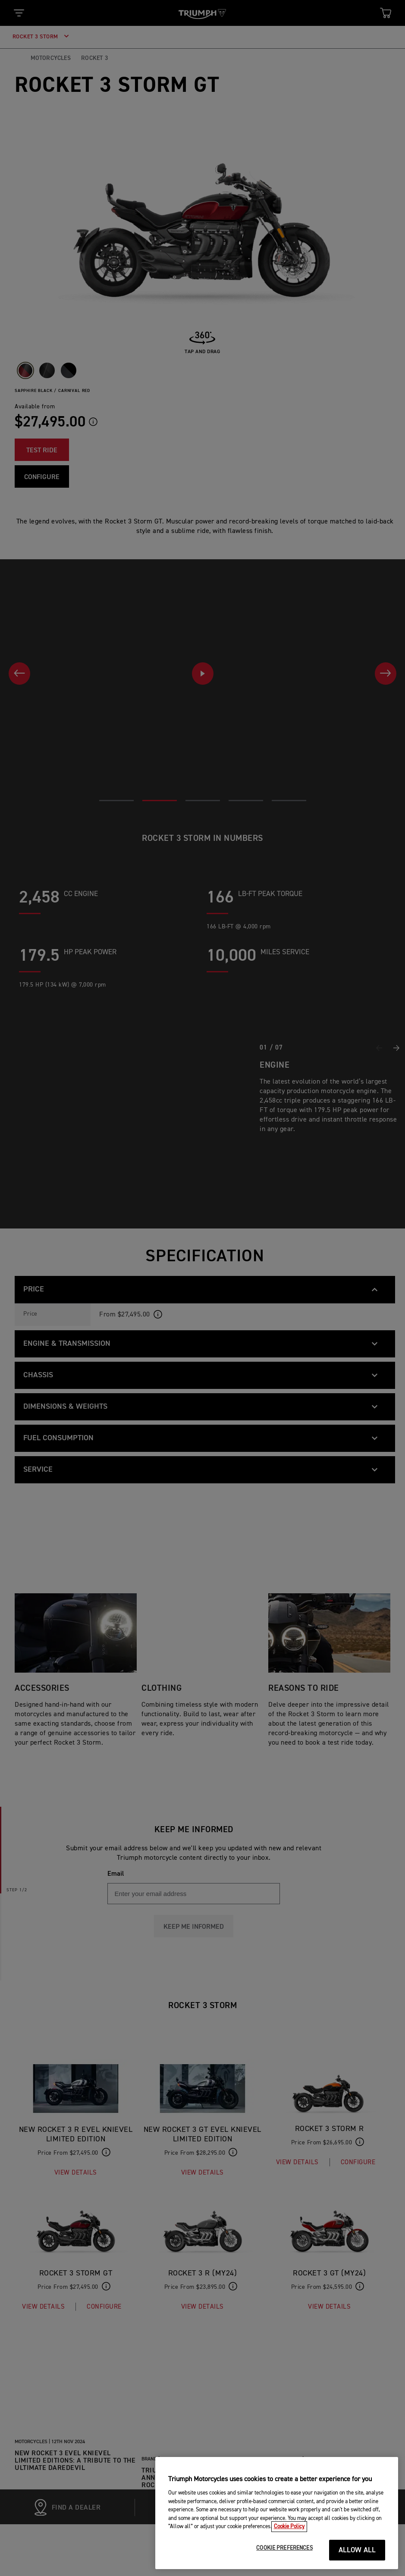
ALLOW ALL (357, 2557)
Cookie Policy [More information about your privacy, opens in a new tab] (289, 2534)
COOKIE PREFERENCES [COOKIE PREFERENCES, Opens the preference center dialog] (284, 2555)
